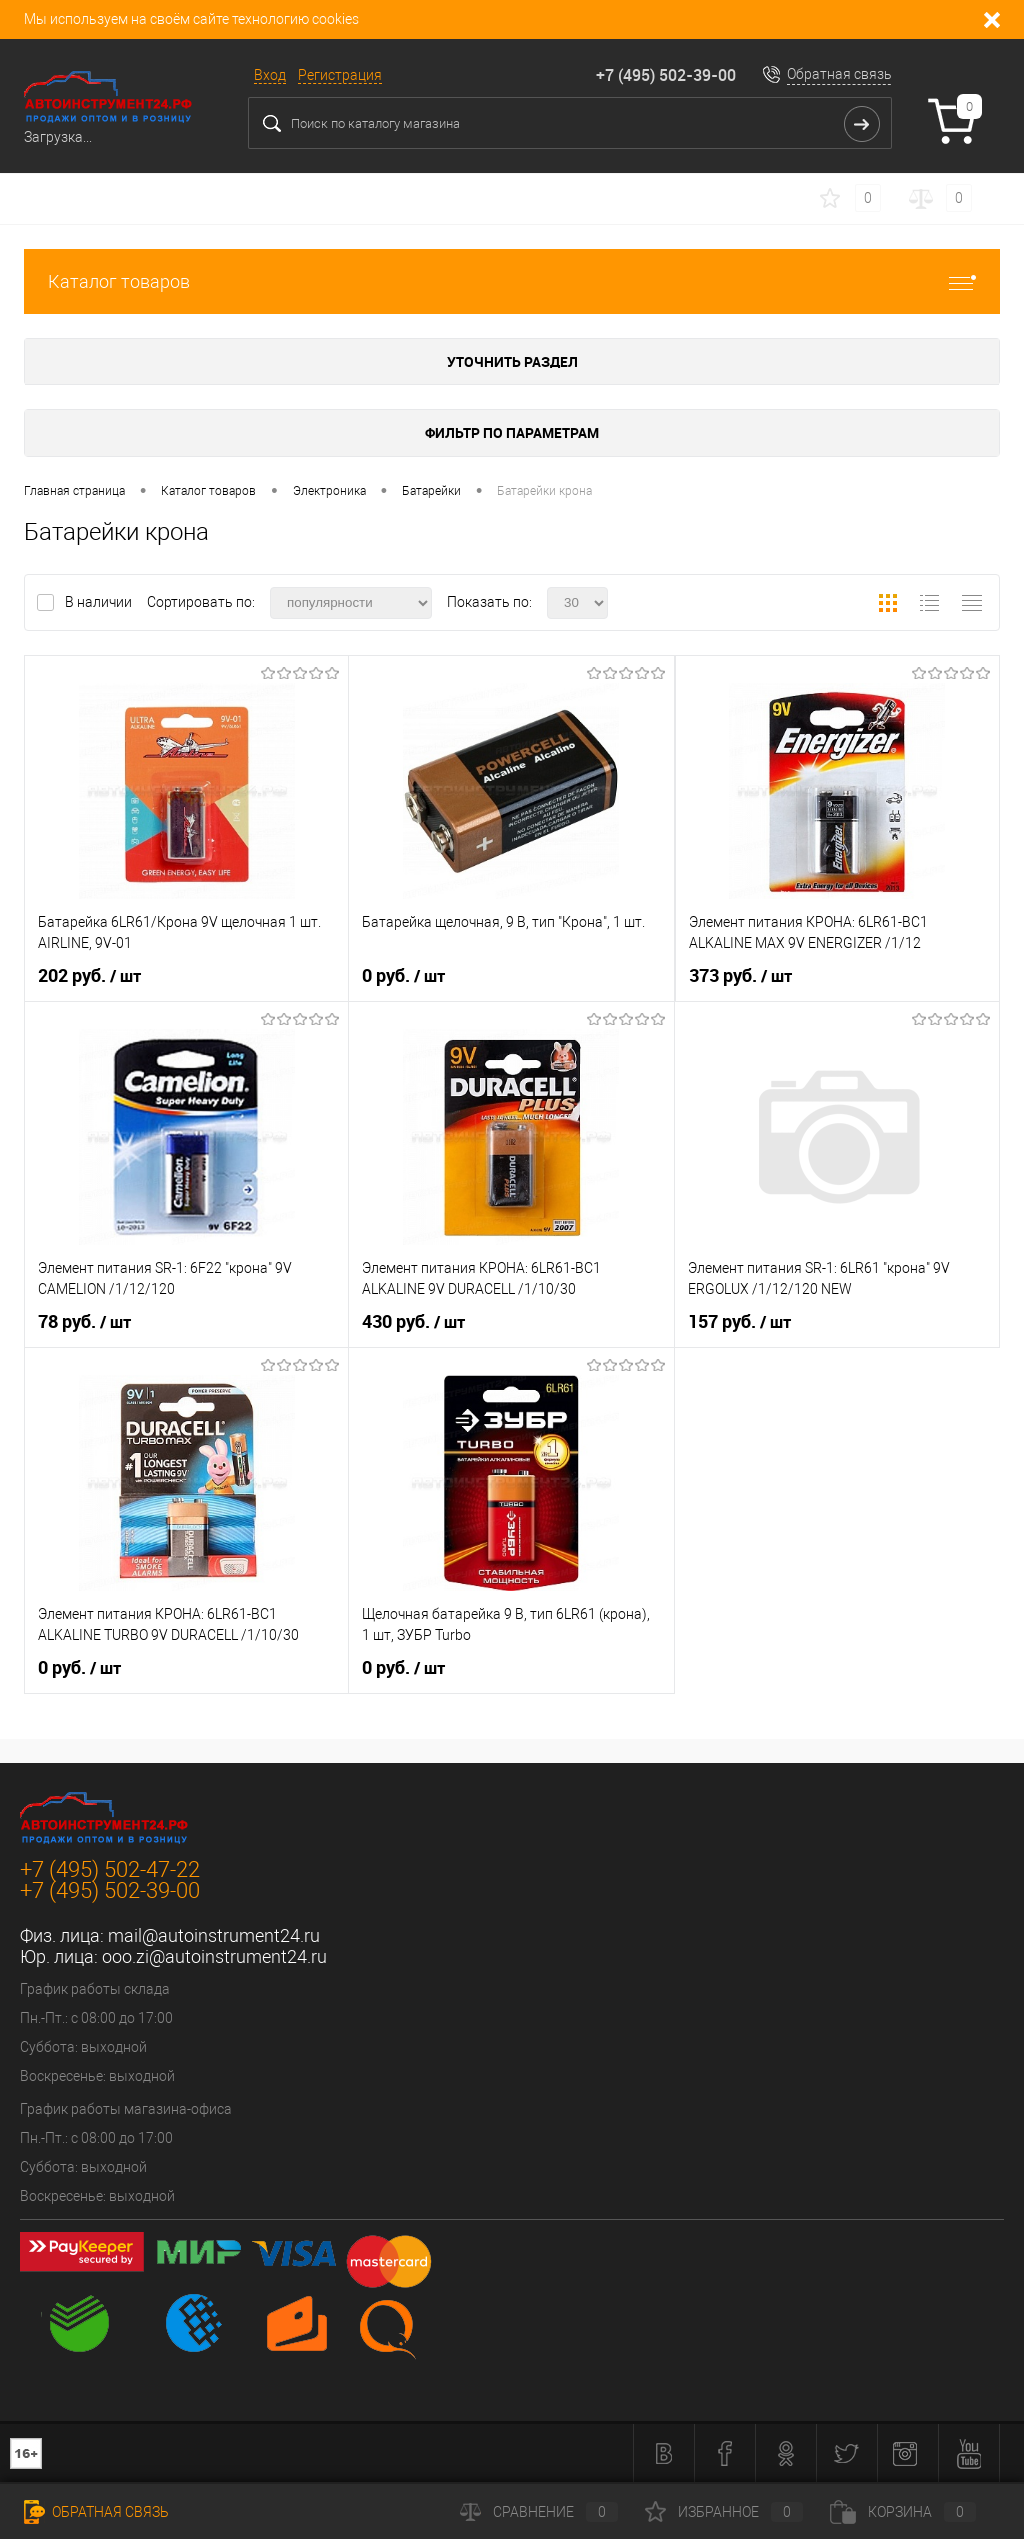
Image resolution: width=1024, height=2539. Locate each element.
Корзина (903, 2512)
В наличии (100, 602)
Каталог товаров (512, 281)
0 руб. (403, 976)
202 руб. (89, 976)
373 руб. (740, 976)
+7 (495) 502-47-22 (110, 1869)
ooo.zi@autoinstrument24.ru (214, 1956)
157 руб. (739, 1322)
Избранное (724, 2512)
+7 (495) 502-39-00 (666, 75)
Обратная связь (839, 74)
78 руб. (84, 1322)
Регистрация (340, 75)
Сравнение (539, 2512)
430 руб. (413, 1322)
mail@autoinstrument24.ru (214, 1935)
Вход (270, 75)
